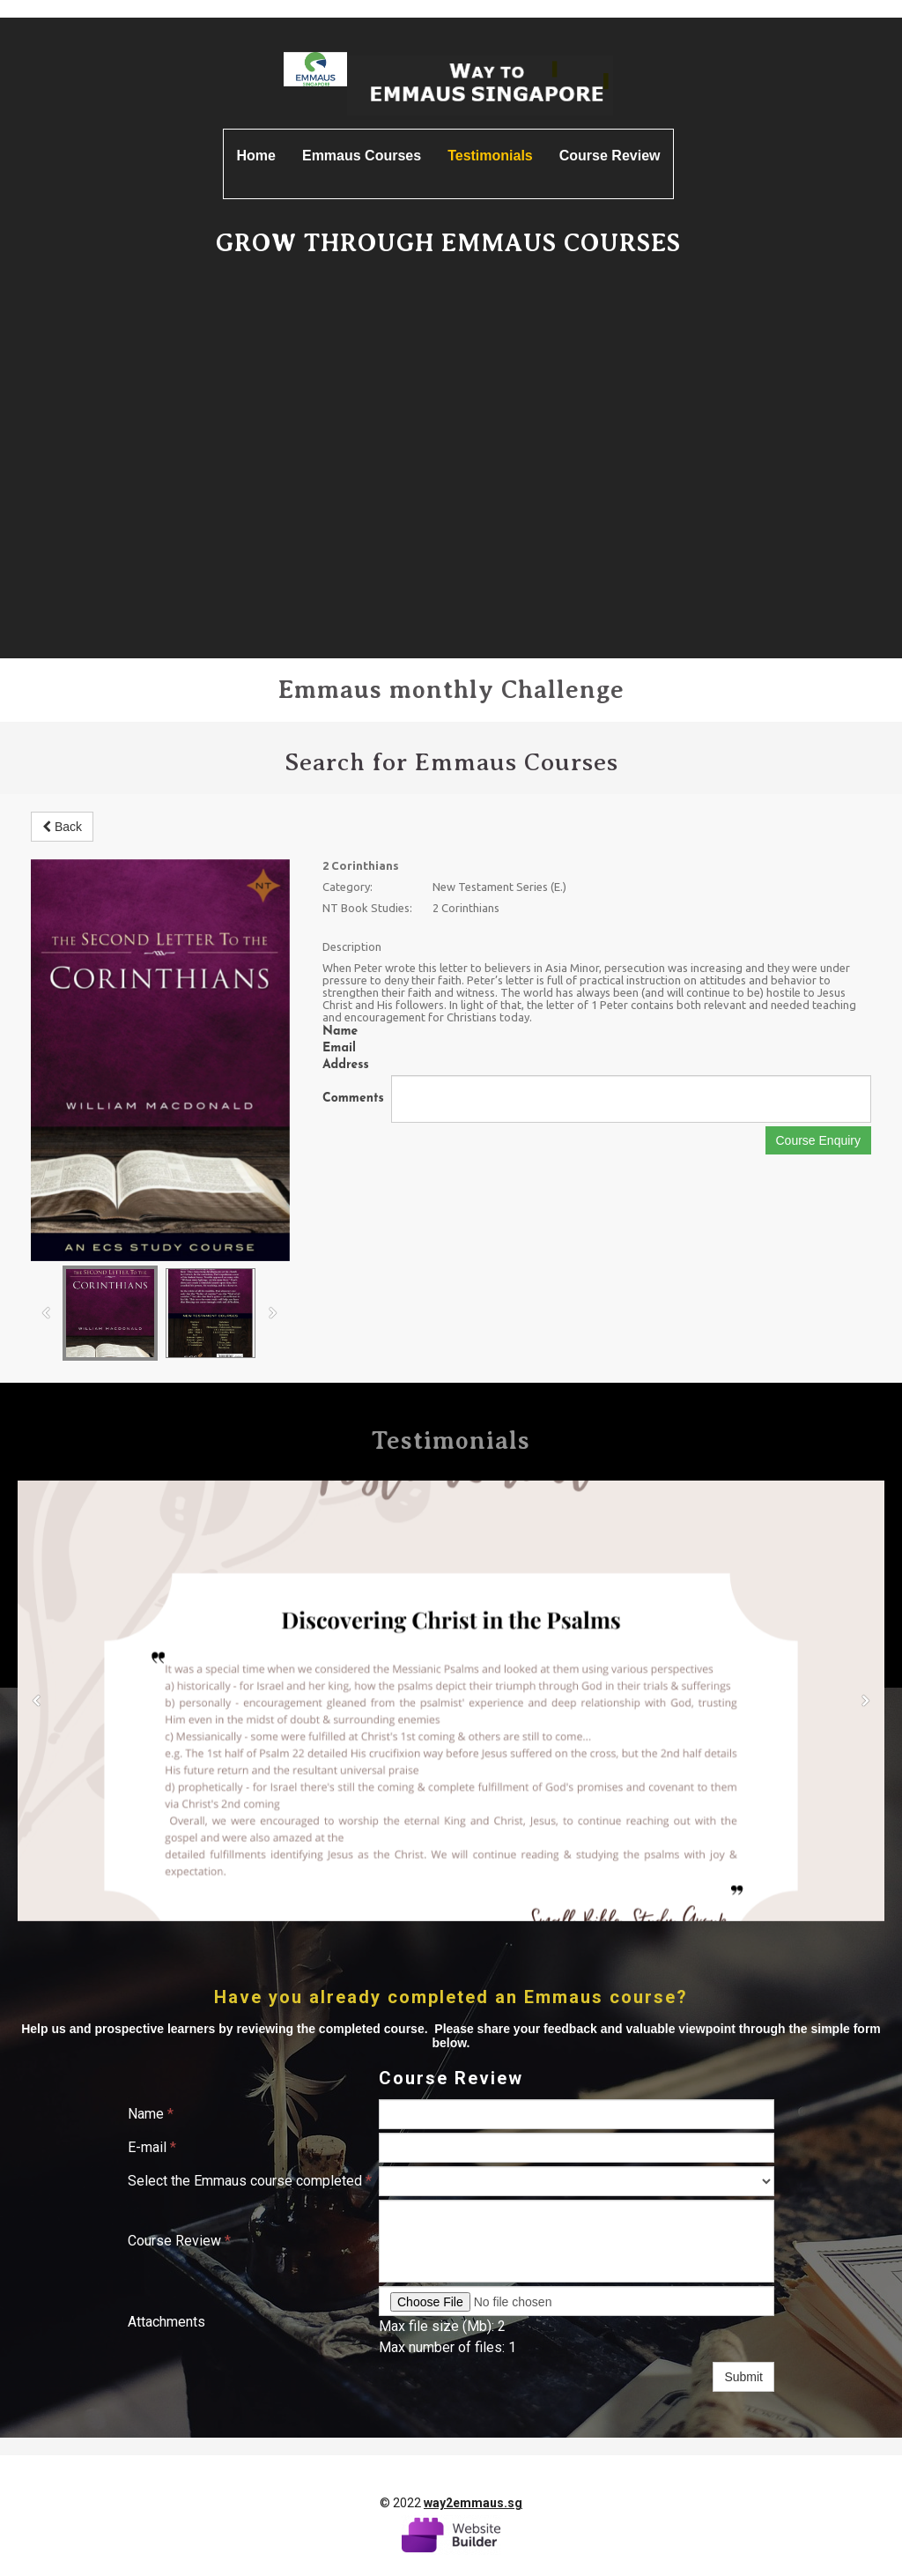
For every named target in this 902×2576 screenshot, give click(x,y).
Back (62, 827)
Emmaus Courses (361, 155)
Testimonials (490, 155)
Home (256, 155)
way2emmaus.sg (473, 2503)
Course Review (610, 155)
